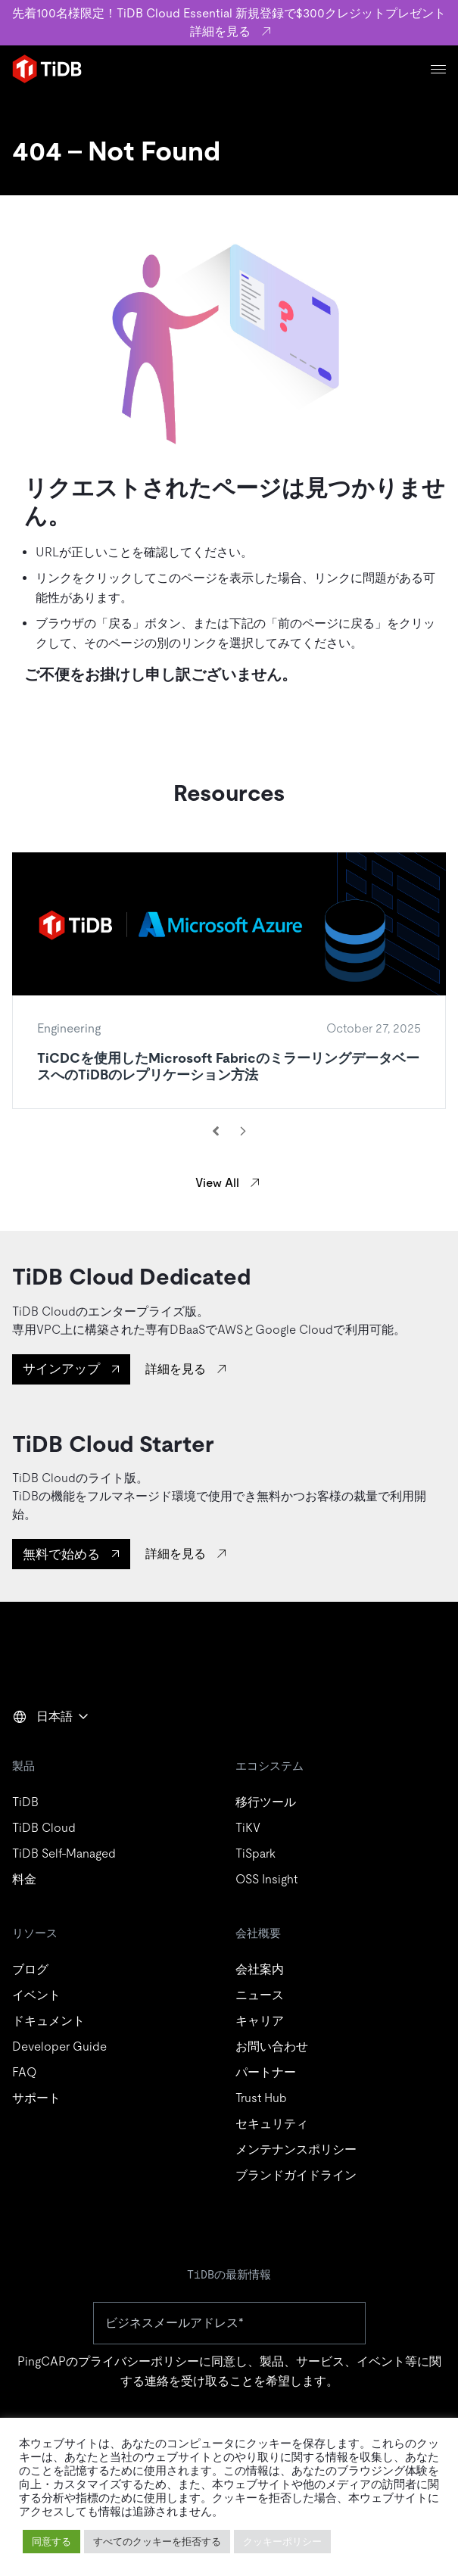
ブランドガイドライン (296, 2175)
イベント (36, 1995)
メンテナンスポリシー (296, 2149)
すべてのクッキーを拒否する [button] (157, 2541)
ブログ (30, 1969)
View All (217, 1183)
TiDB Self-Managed (64, 1853)
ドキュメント (48, 2021)
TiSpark (255, 1853)
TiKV (247, 1828)
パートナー (265, 2072)
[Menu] (438, 69)
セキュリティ (271, 2124)
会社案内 (259, 1969)
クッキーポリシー (282, 2541)
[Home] (47, 69)
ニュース (259, 1995)
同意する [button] (51, 2541)
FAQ (24, 2072)
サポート (36, 2098)
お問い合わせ (271, 2046)
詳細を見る (175, 1369)
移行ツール (265, 1802)
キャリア (259, 2021)
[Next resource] (243, 1131)
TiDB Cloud (44, 1828)
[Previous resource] (216, 1131)
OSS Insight (266, 1879)
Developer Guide (59, 2046)
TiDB (25, 1802)
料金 (24, 1879)
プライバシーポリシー (138, 2361)
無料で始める (61, 1554)
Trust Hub (261, 2098)
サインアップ (61, 1368)
